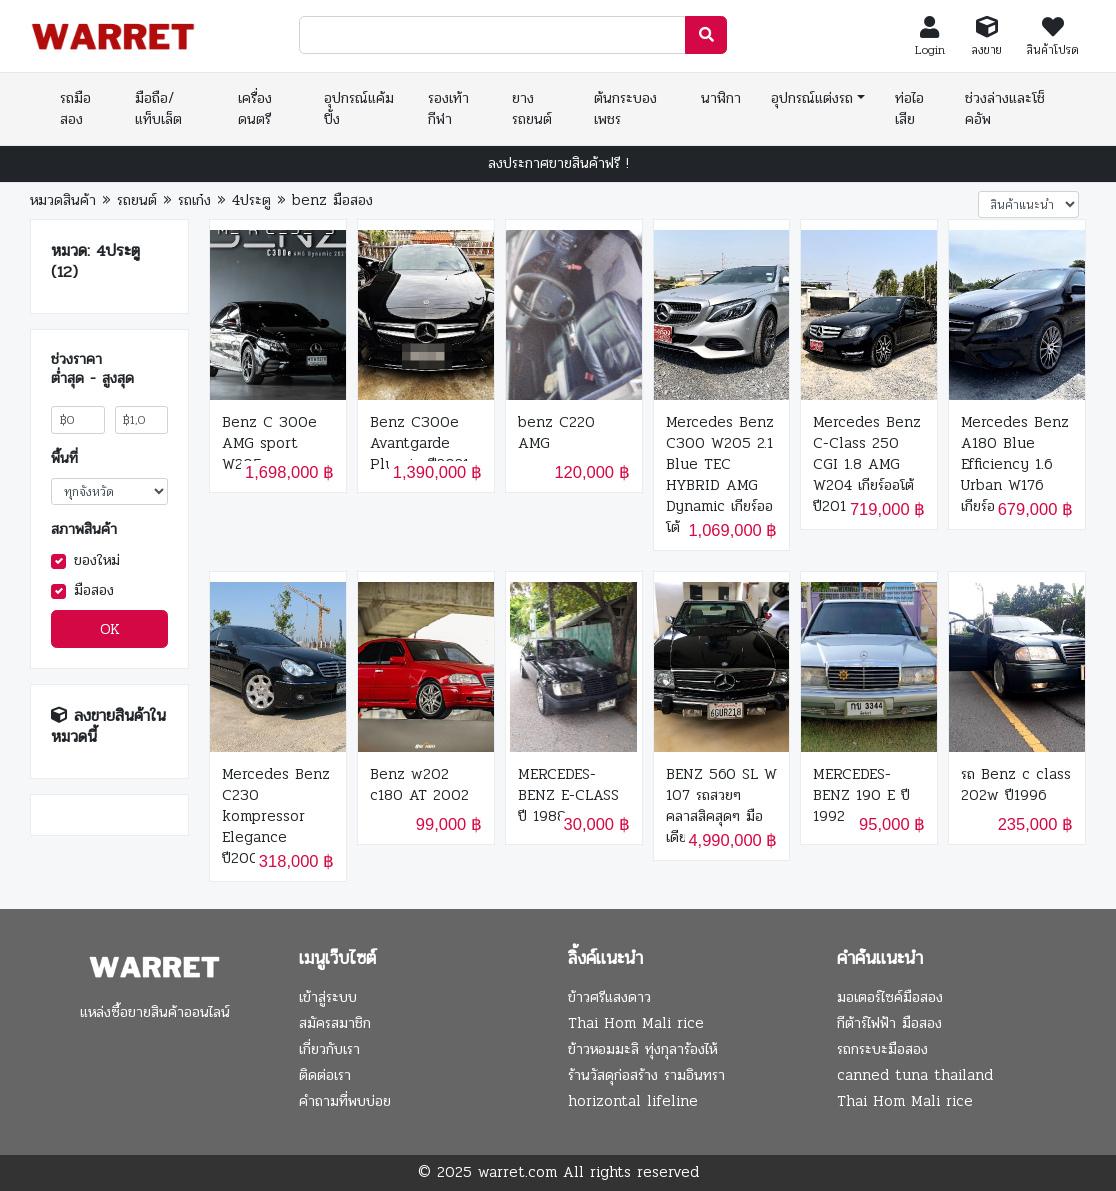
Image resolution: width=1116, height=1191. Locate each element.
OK (110, 629)
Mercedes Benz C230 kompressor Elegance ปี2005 (276, 816)
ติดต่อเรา (325, 1075)
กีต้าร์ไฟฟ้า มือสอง (889, 1023)
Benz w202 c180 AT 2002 (419, 785)
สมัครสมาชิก (335, 1023)
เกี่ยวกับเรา (329, 1049)
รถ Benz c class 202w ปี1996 (1016, 785)
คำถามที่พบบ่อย (345, 1101)
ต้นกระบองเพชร (625, 108)
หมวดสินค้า (63, 200)
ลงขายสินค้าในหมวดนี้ (108, 726)
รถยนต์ (137, 200)
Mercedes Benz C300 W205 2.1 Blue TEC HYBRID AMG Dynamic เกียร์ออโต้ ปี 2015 (720, 475)
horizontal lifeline (633, 1101)
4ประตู (251, 200)
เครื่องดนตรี (255, 108)
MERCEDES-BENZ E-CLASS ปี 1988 (568, 795)
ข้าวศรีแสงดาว (609, 997)
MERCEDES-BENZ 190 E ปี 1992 (861, 795)
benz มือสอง (332, 200)
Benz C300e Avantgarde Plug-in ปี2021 (419, 443)
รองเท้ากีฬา (448, 108)
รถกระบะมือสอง (882, 1049)
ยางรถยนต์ (532, 108)
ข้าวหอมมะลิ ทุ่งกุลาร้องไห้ (642, 1049)
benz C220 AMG (556, 433)
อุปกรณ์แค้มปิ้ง (359, 108)
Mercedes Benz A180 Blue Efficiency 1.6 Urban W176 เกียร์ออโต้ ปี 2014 (1015, 464)
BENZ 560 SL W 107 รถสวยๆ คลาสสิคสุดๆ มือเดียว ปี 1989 (721, 806)
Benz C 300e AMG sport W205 (269, 443)
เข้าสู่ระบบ (328, 997)
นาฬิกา (721, 98)
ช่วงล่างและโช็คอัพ (1005, 108)
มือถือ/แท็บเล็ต (158, 108)
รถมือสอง (75, 108)
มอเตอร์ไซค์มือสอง (890, 997)
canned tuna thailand (915, 1075)
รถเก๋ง (194, 200)
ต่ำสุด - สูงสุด (92, 379)
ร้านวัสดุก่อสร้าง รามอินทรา (646, 1075)
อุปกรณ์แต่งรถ (812, 98)
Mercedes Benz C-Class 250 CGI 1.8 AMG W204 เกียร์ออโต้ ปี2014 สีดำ (867, 464)
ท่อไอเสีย (909, 108)
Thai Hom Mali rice (636, 1023)
